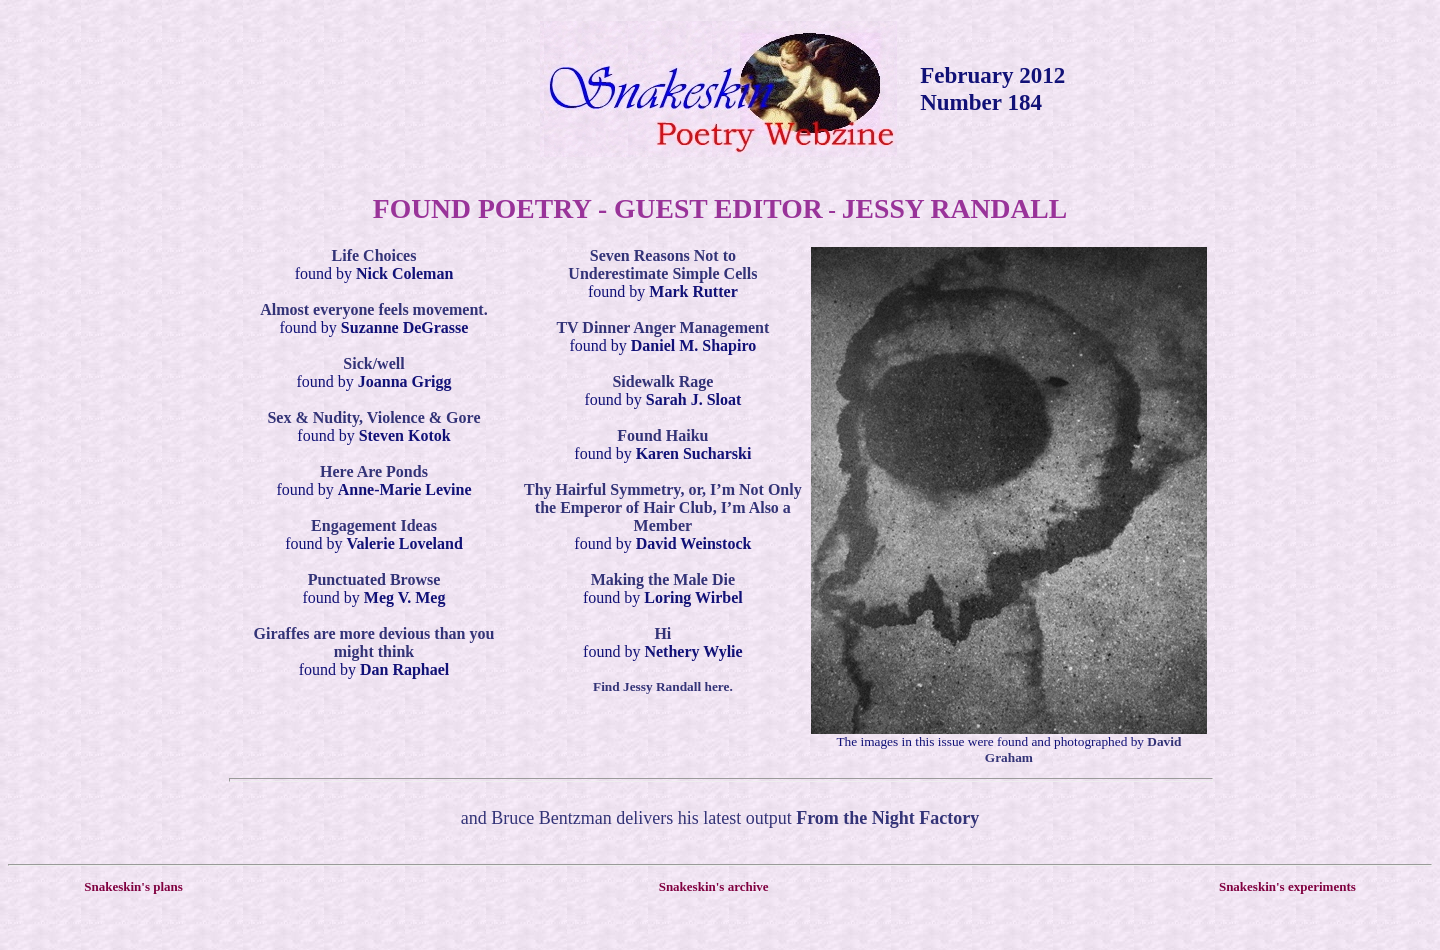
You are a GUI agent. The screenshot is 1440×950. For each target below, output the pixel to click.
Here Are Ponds (374, 471)
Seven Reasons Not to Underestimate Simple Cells (662, 264)
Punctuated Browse (374, 579)
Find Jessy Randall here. (663, 686)
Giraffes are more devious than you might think (374, 642)
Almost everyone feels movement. (373, 309)
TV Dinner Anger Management (662, 327)
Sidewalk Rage (662, 381)
